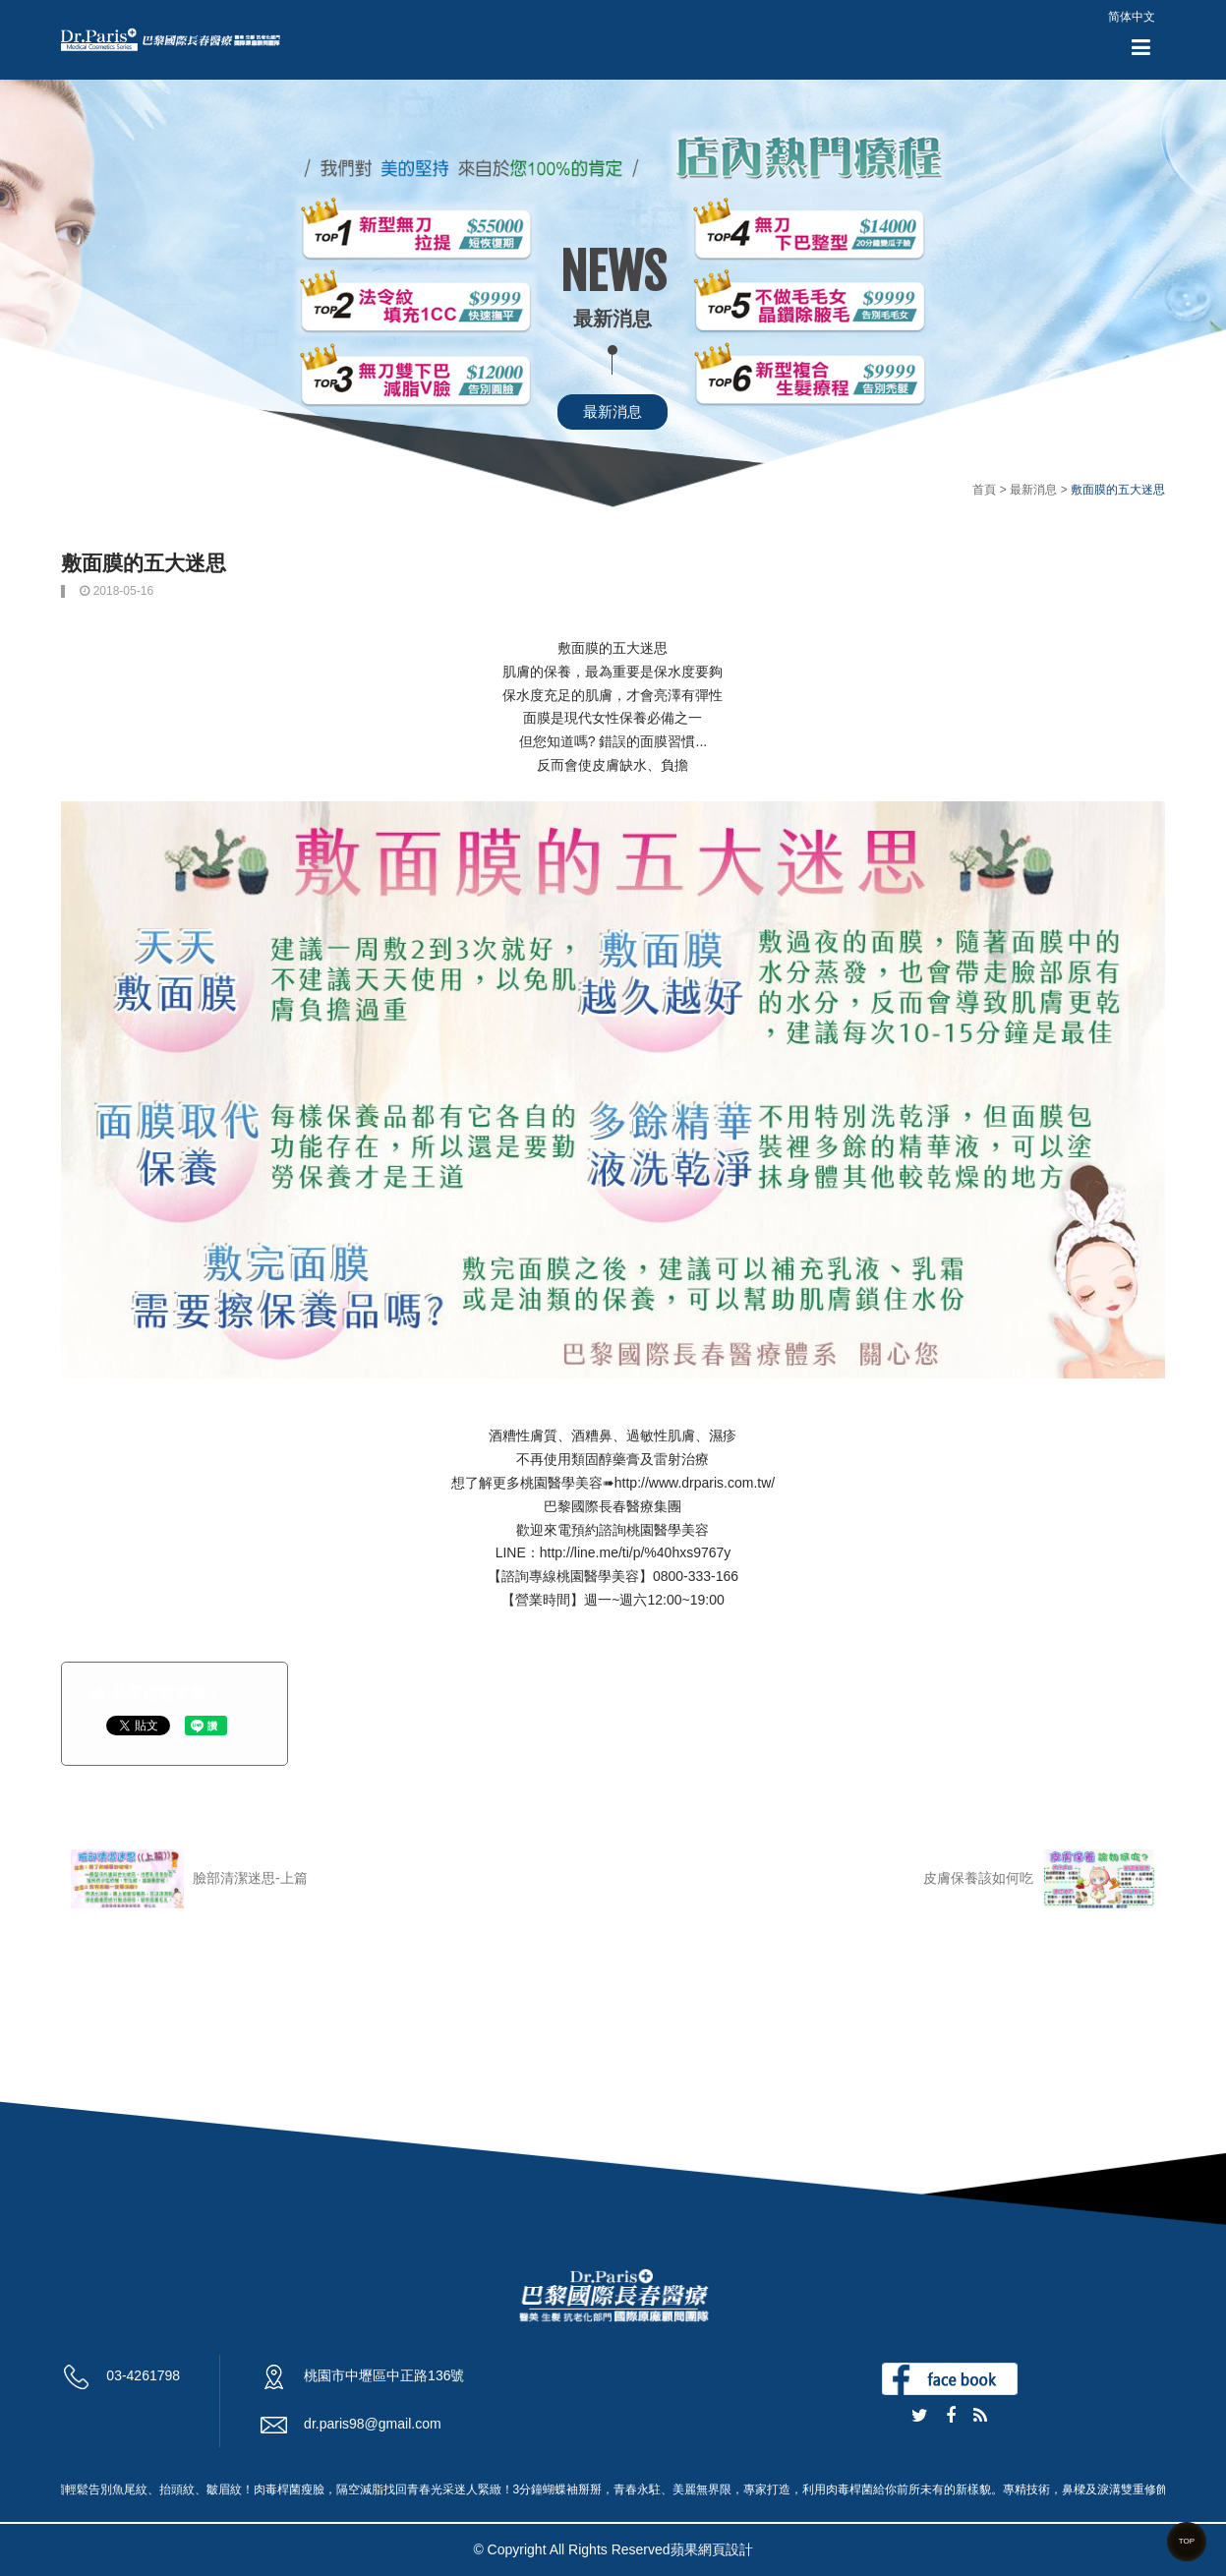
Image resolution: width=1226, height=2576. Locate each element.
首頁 (984, 490)
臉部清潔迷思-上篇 (189, 1878)
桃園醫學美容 (561, 1483)
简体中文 (1131, 17)
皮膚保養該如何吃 (1039, 1878)
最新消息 (612, 411)
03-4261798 (143, 2375)
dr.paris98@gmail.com (372, 2423)
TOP (1187, 2541)
